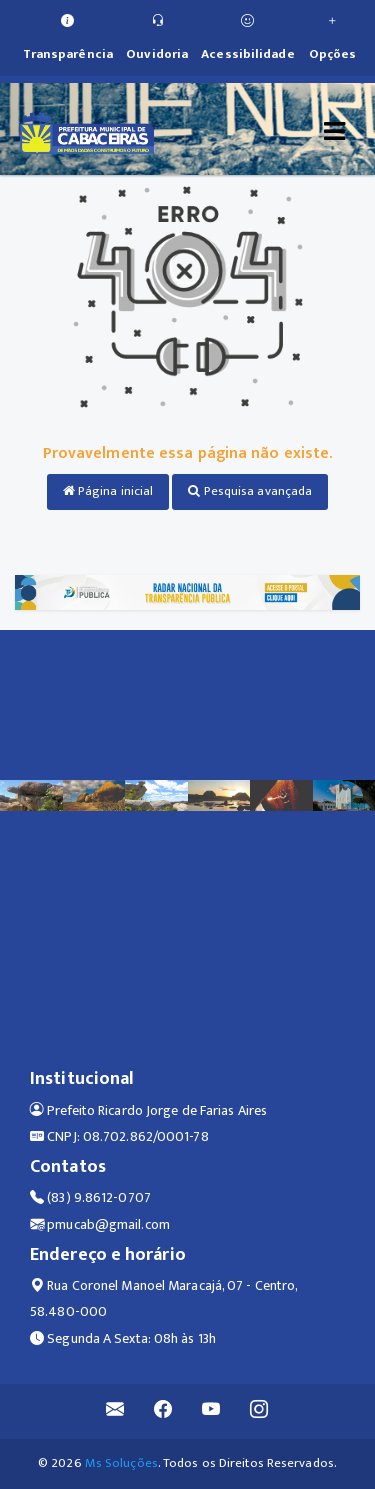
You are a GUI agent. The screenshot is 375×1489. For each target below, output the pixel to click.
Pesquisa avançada (250, 491)
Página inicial (108, 491)
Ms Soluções (121, 1463)
